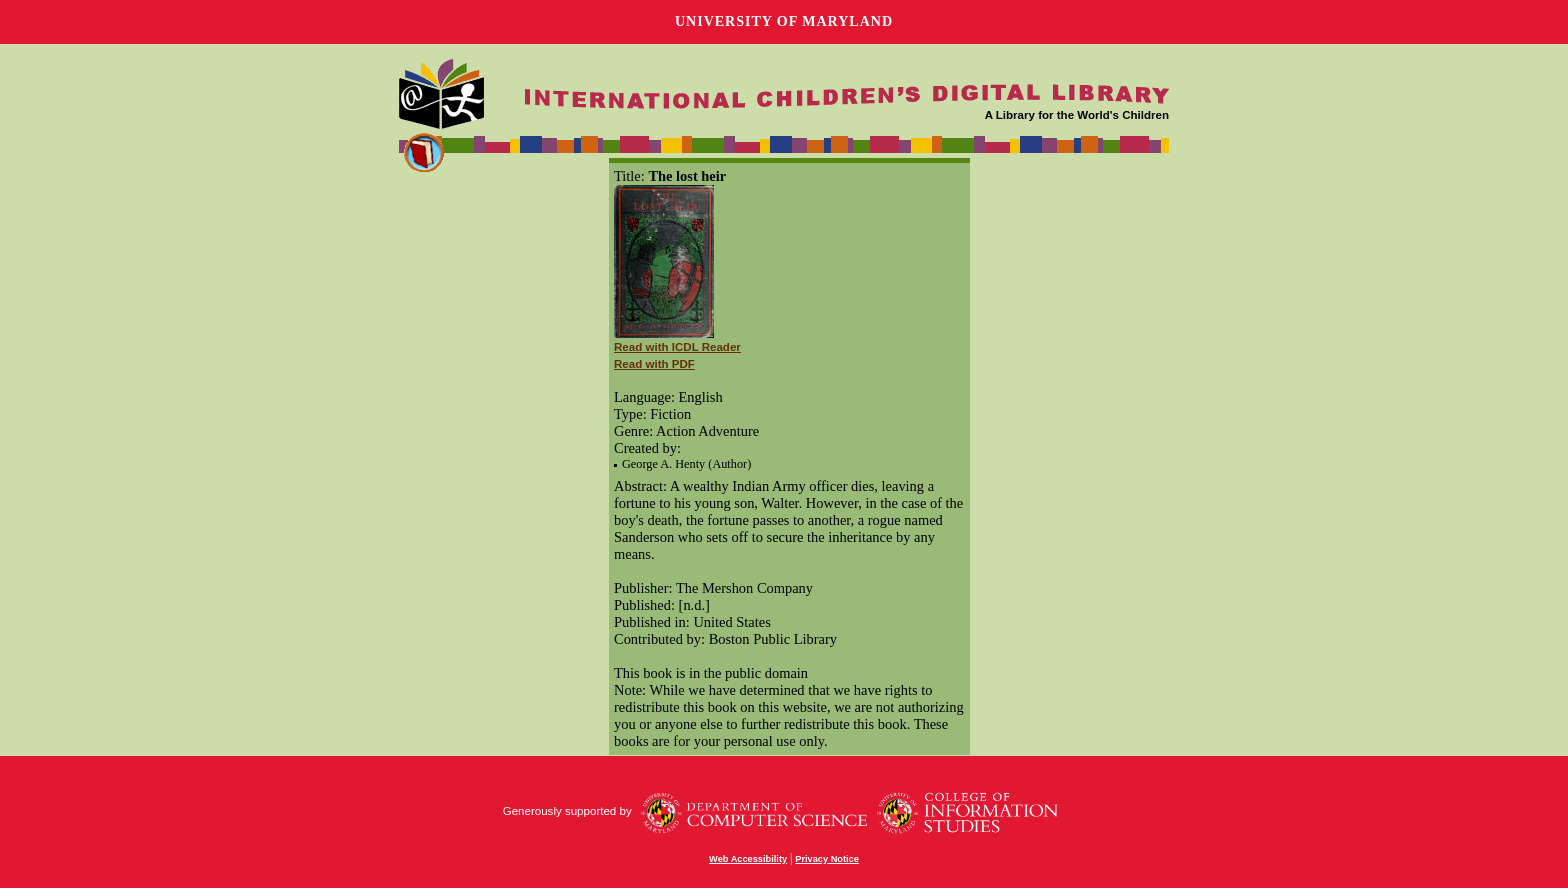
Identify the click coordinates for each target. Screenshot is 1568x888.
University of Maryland (784, 21)
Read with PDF (654, 364)
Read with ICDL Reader (677, 347)
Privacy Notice (827, 859)
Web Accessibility (748, 859)
